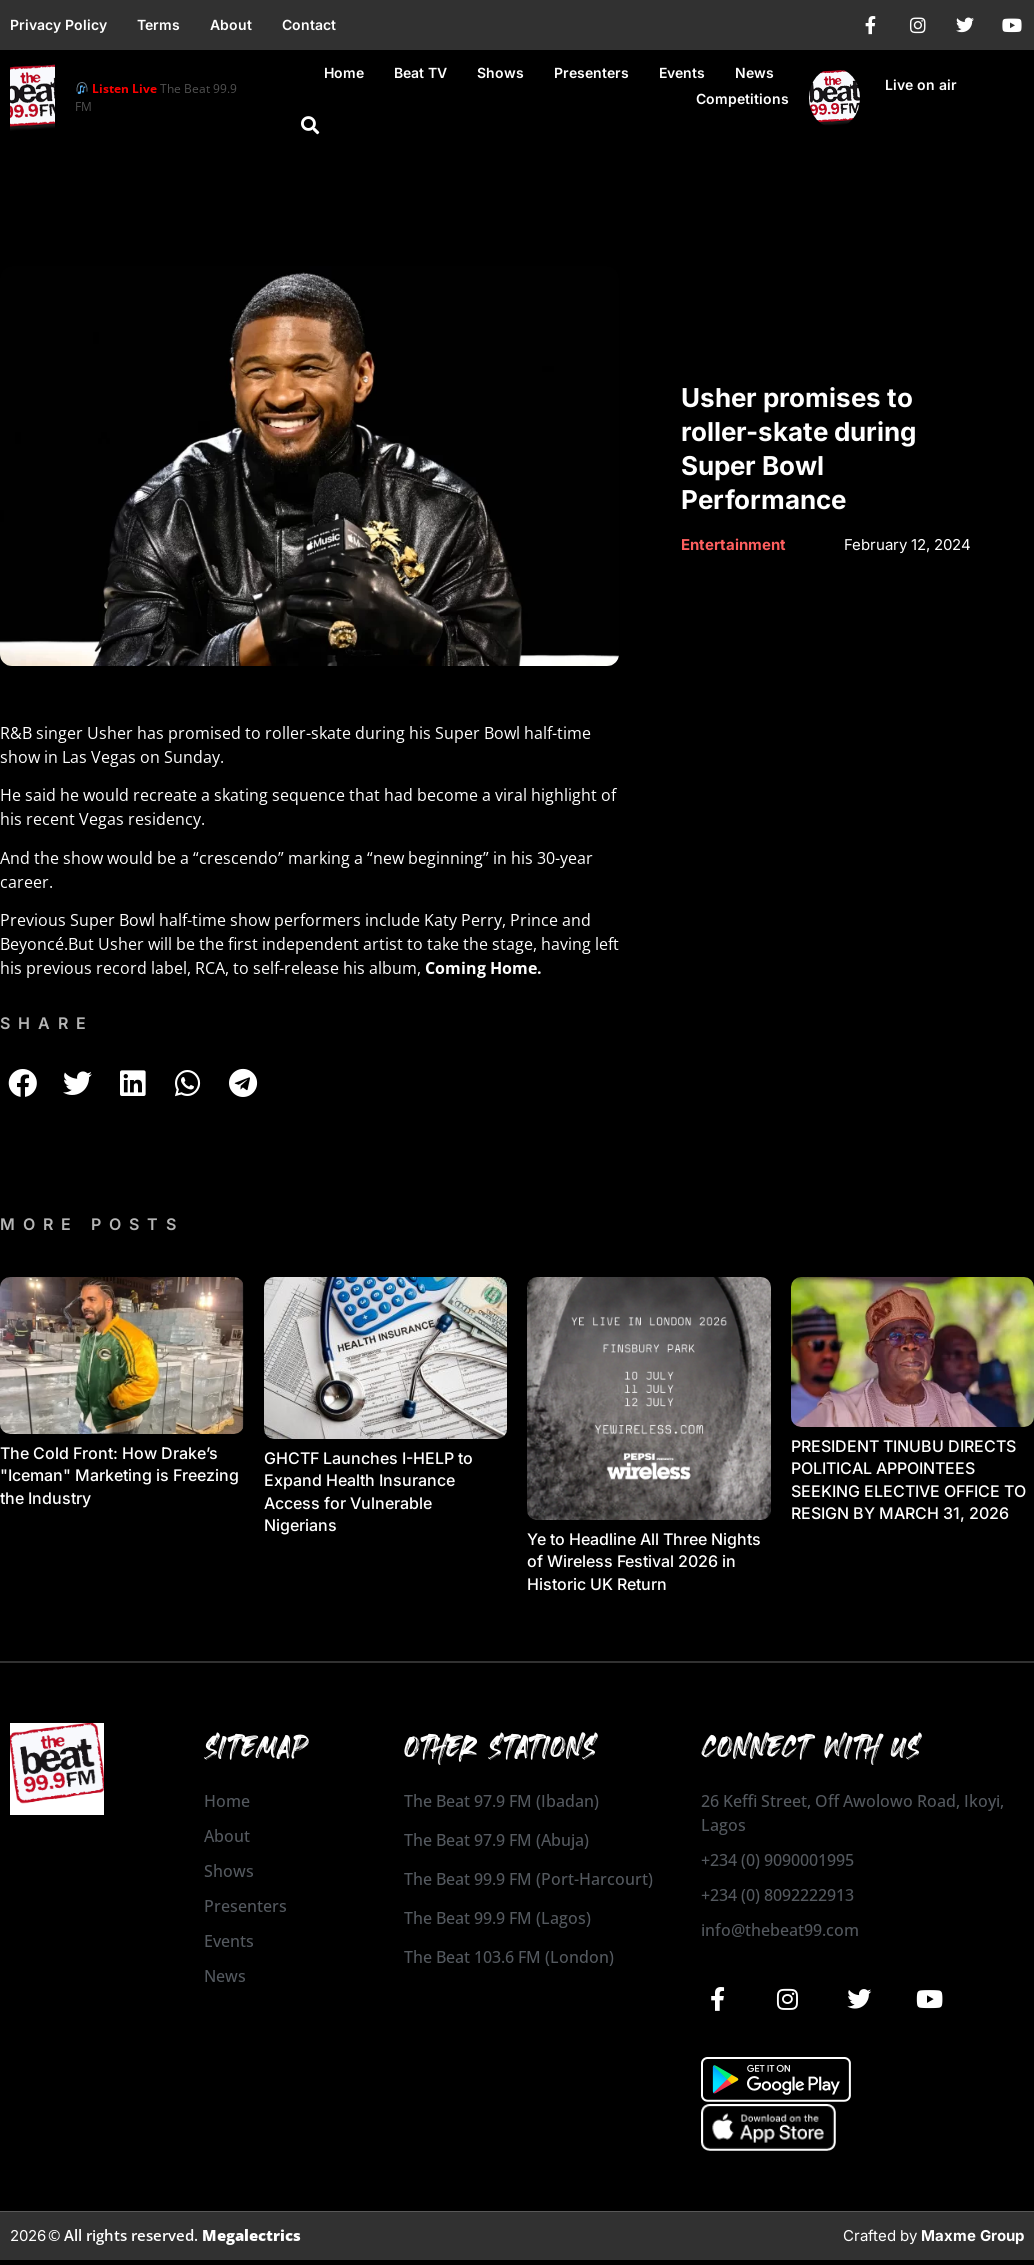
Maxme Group (972, 2234)
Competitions (742, 98)
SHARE (47, 1023)
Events (682, 72)
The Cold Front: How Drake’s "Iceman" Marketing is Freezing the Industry (119, 1475)
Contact (309, 24)
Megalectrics (251, 2234)
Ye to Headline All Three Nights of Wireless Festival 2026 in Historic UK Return (644, 1561)
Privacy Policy (58, 24)
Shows (500, 72)
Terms (158, 24)
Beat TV (420, 72)
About (231, 24)
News (754, 72)
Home (344, 72)
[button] (310, 125)
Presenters (591, 72)
